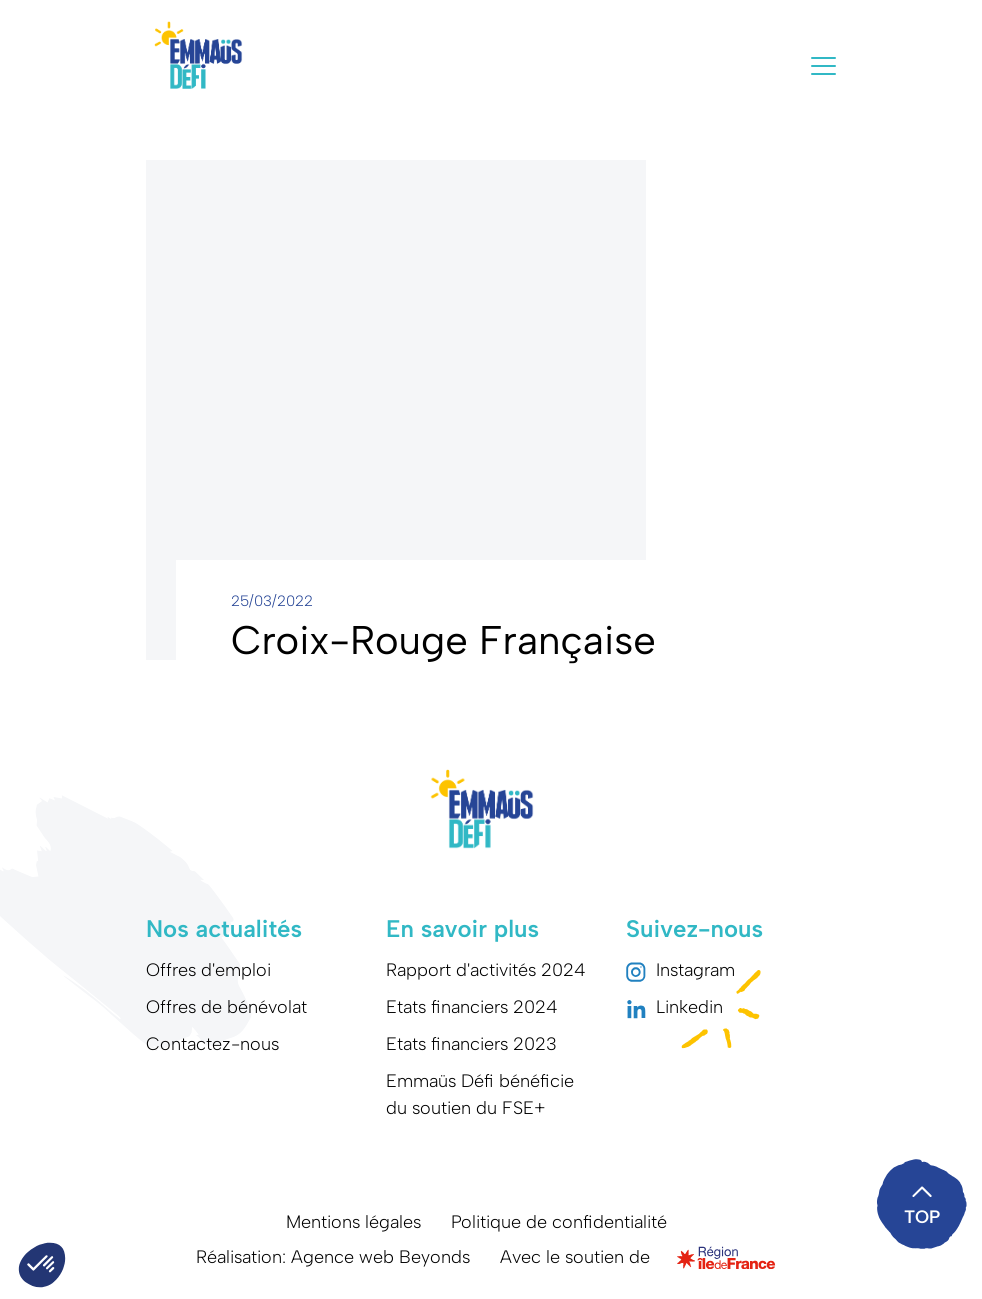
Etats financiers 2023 (471, 1044)
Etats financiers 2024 (472, 1007)
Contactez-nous (212, 1044)
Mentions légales (353, 1222)
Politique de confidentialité (559, 1222)
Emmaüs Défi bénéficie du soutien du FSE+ (480, 1094)
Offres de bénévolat (226, 1007)
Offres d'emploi (208, 970)
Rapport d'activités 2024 (486, 970)
